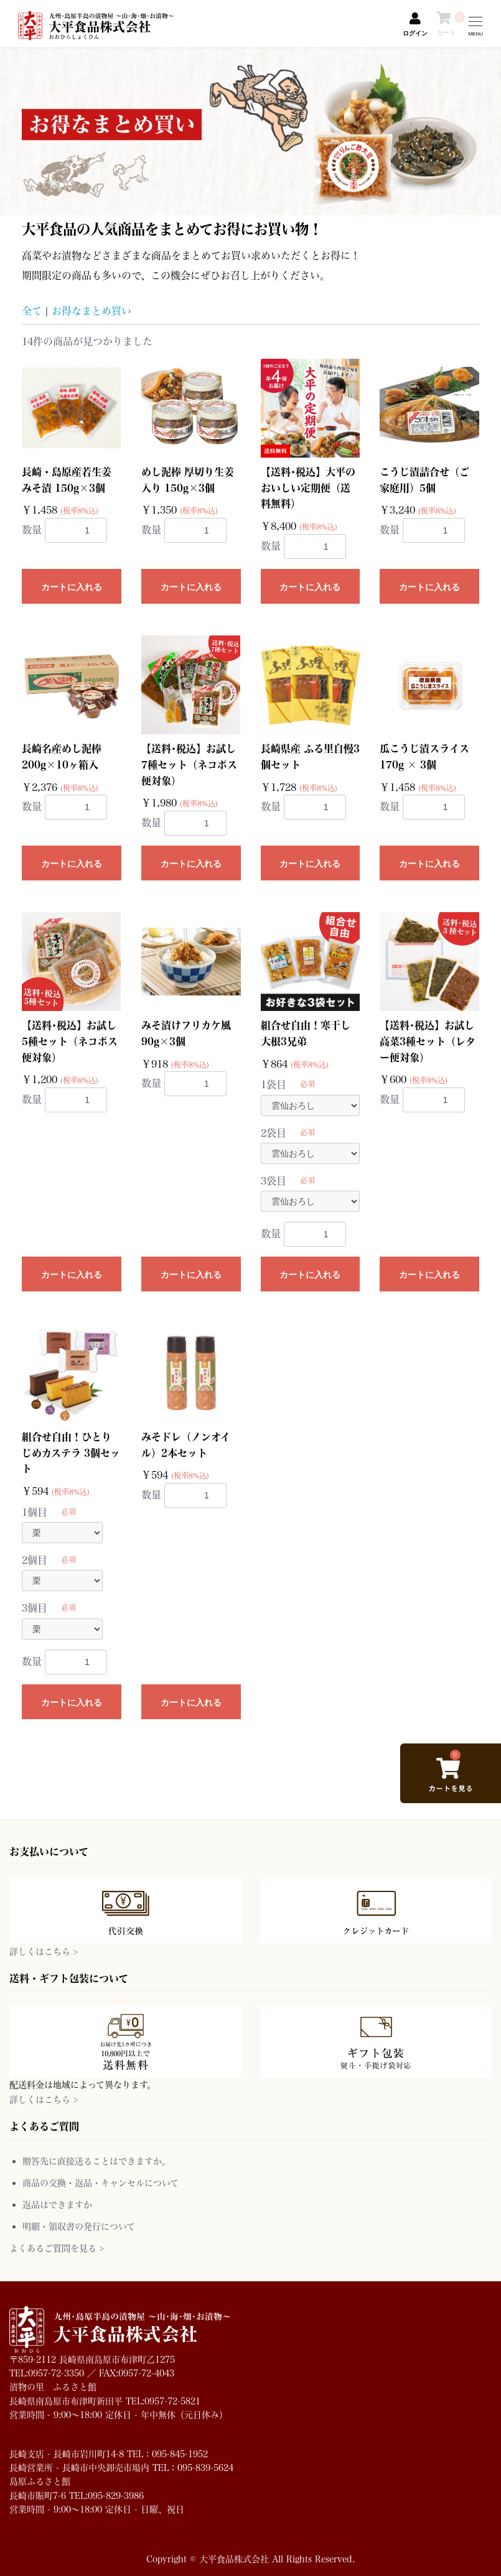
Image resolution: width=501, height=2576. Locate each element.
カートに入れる (71, 587)
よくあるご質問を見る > (56, 2248)
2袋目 (273, 1132)
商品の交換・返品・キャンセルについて (100, 2182)
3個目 (34, 1607)
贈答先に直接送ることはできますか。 (96, 2161)
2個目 (34, 1560)
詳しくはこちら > (43, 1951)
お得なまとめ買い (91, 310)
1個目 (34, 1512)
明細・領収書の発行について (78, 2226)
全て (32, 310)
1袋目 (273, 1084)
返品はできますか (57, 2204)
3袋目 (273, 1180)
